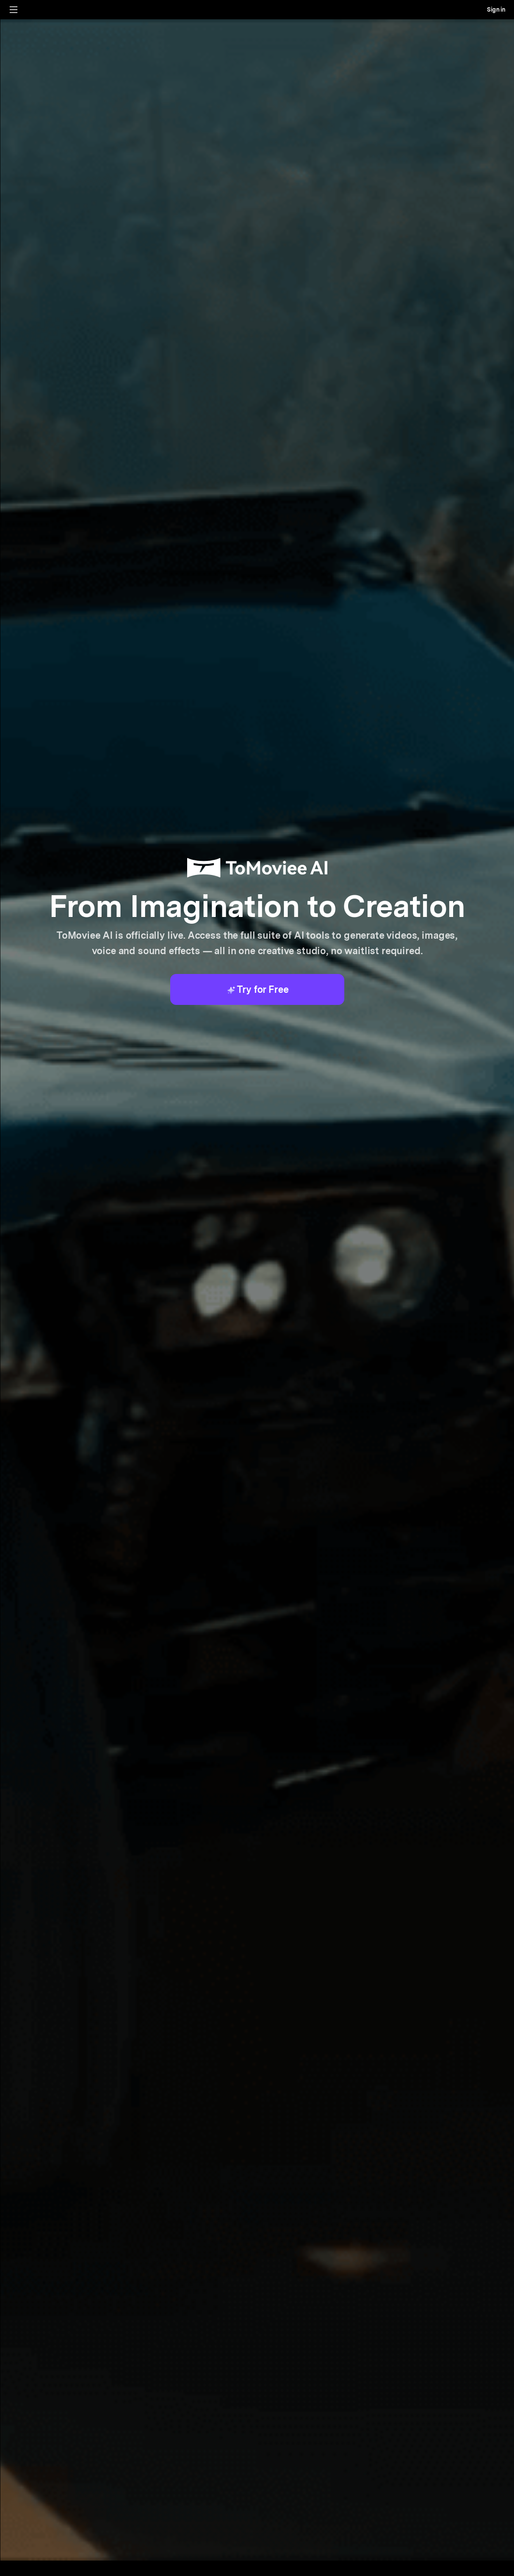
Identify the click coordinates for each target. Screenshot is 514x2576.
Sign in (496, 9)
